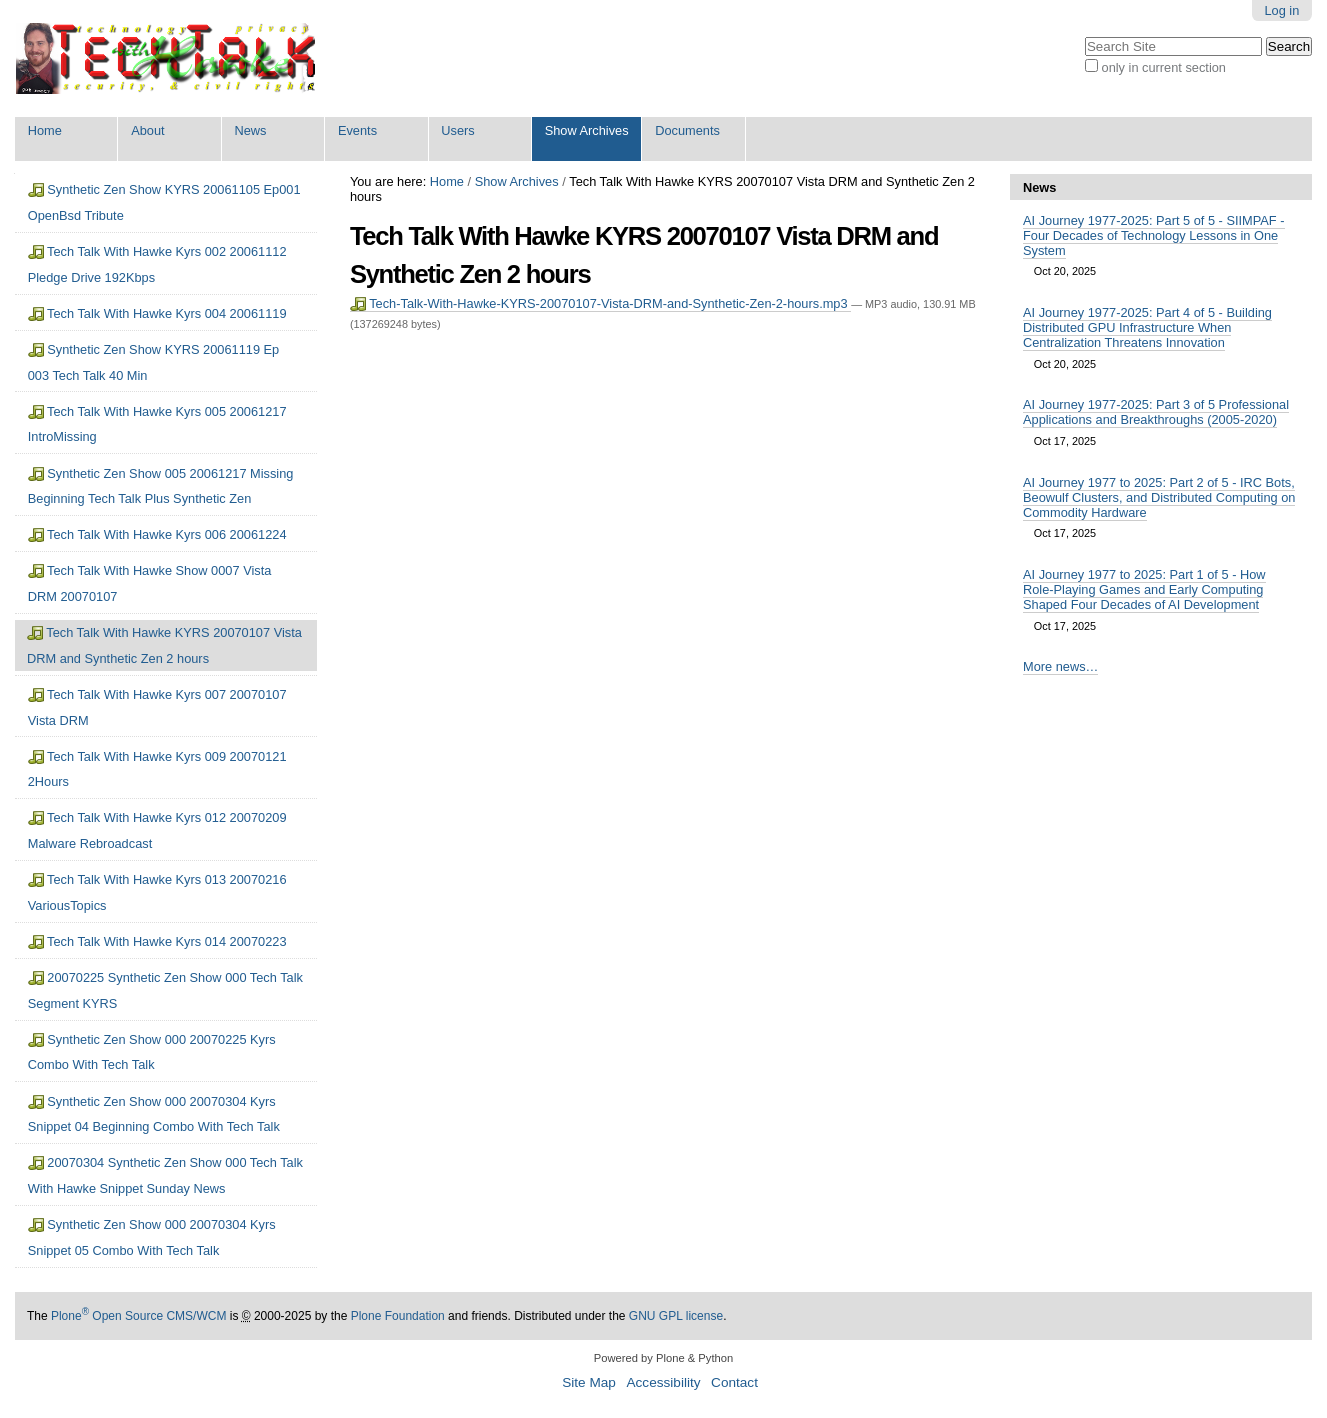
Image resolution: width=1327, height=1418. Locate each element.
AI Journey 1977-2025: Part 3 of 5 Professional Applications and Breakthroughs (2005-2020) (1156, 412)
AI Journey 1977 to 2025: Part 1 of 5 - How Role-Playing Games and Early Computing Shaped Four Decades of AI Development (1144, 589)
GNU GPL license (676, 1316)
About (147, 130)
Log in (1281, 10)
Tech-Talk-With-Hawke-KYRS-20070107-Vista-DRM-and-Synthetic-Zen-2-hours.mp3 (600, 303)
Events (357, 130)
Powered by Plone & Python (663, 1358)
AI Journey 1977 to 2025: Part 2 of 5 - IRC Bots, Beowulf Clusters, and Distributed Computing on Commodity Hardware (1159, 497)
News (251, 130)
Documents (687, 130)
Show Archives (587, 130)
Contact (734, 1382)
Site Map (589, 1382)
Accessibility (663, 1382)
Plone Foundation (398, 1316)
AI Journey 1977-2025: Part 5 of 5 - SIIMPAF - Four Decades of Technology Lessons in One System (1154, 235)
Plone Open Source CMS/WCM (138, 1316)
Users (457, 130)
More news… (1060, 666)
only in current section (1164, 67)
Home (45, 130)
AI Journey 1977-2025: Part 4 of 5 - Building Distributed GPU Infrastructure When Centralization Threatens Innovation (1147, 327)
